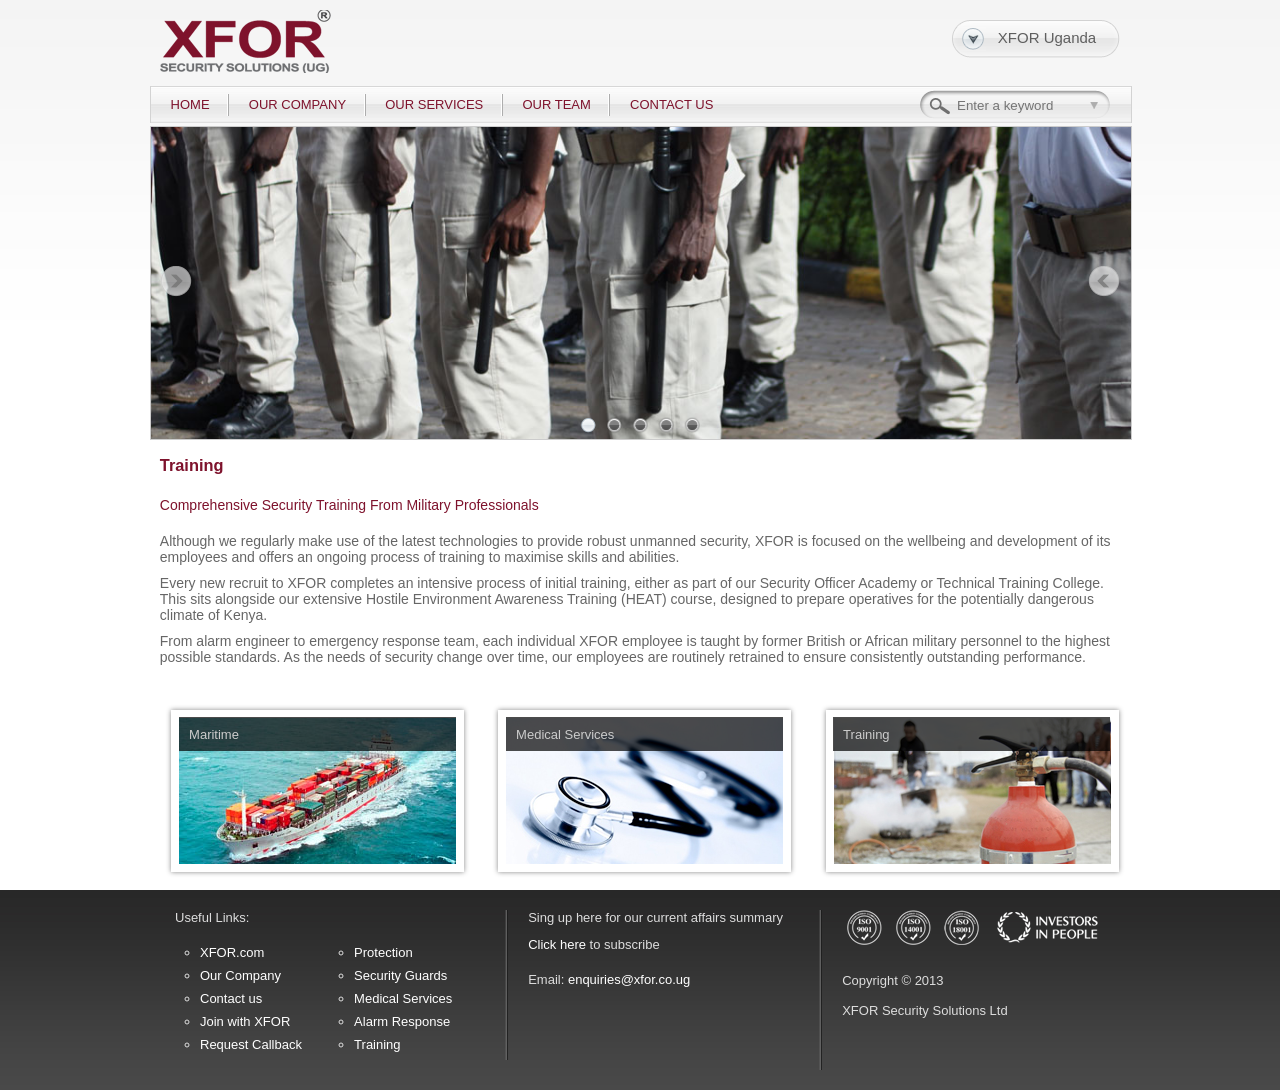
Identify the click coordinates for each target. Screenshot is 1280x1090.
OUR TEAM (556, 104)
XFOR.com (232, 952)
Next (1104, 282)
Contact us (231, 998)
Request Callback (251, 1044)
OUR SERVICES (434, 104)
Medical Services (403, 998)
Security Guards (400, 975)
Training (377, 1044)
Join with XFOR (245, 1021)
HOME (190, 104)
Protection (383, 952)
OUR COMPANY (297, 104)
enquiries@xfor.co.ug (629, 979)
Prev (176, 282)
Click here (557, 944)
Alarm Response (402, 1021)
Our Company (240, 975)
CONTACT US (671, 104)
